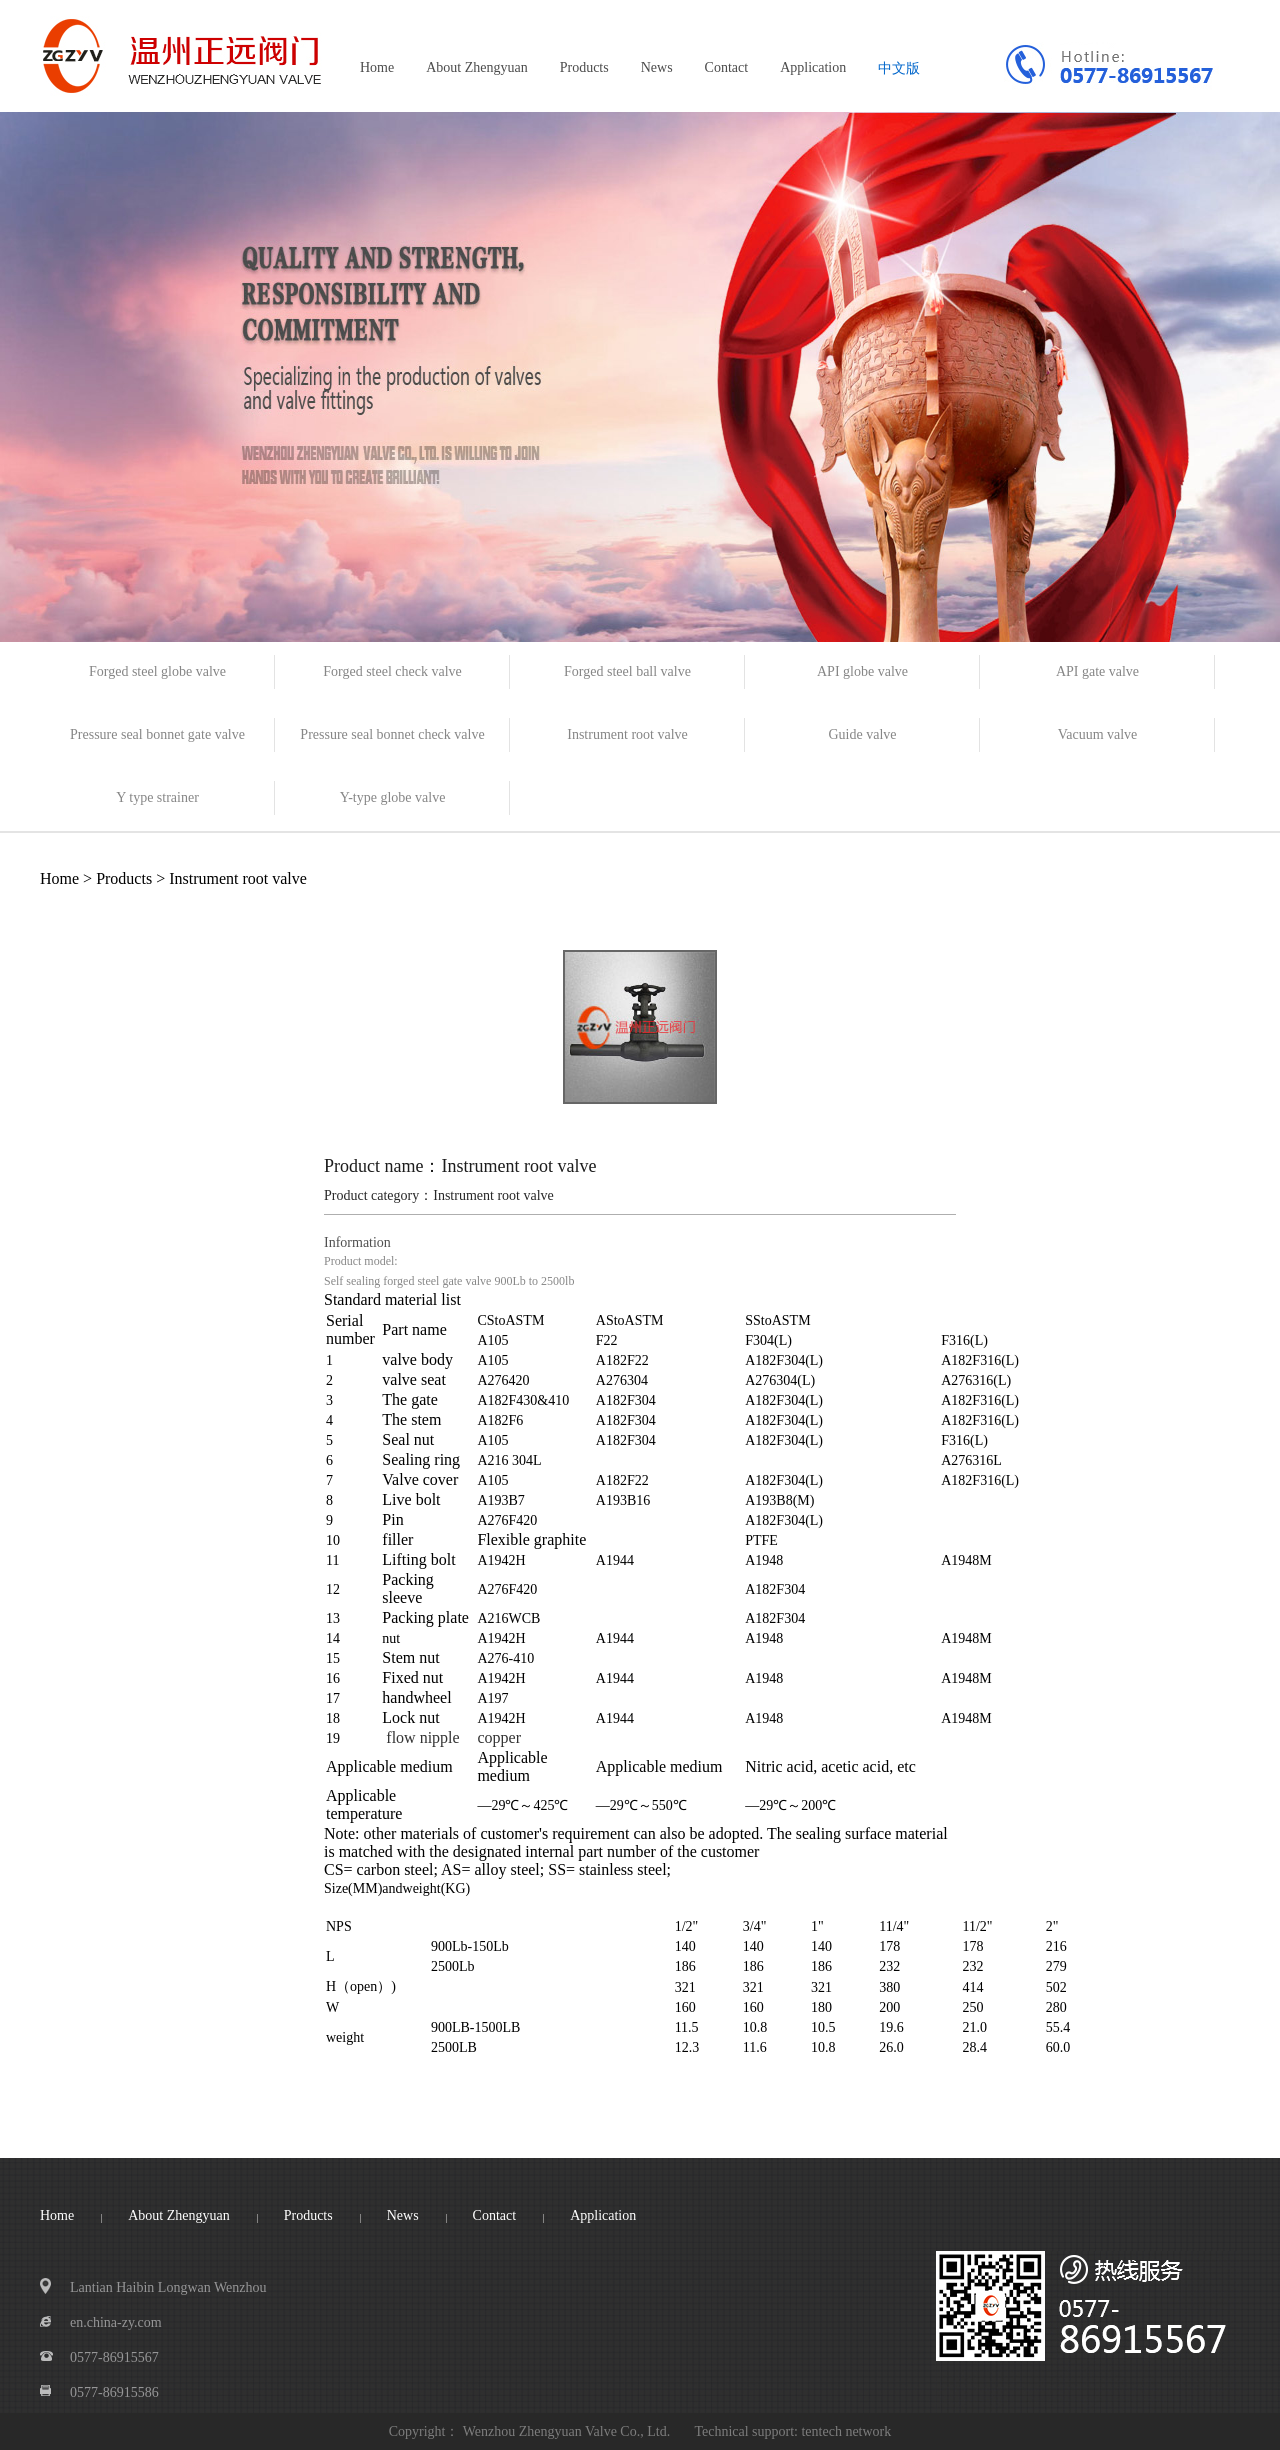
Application (813, 67)
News (657, 67)
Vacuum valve (1098, 734)
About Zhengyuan (476, 67)
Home (377, 67)
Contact (727, 67)
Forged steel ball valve (627, 671)
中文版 (899, 68)
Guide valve (862, 734)
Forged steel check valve (392, 671)
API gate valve (1097, 671)
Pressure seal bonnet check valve (392, 734)
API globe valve (862, 671)
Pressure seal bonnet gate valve (157, 734)
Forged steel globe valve (157, 671)
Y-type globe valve (393, 797)
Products (584, 67)
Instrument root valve (627, 734)
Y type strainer (157, 797)
